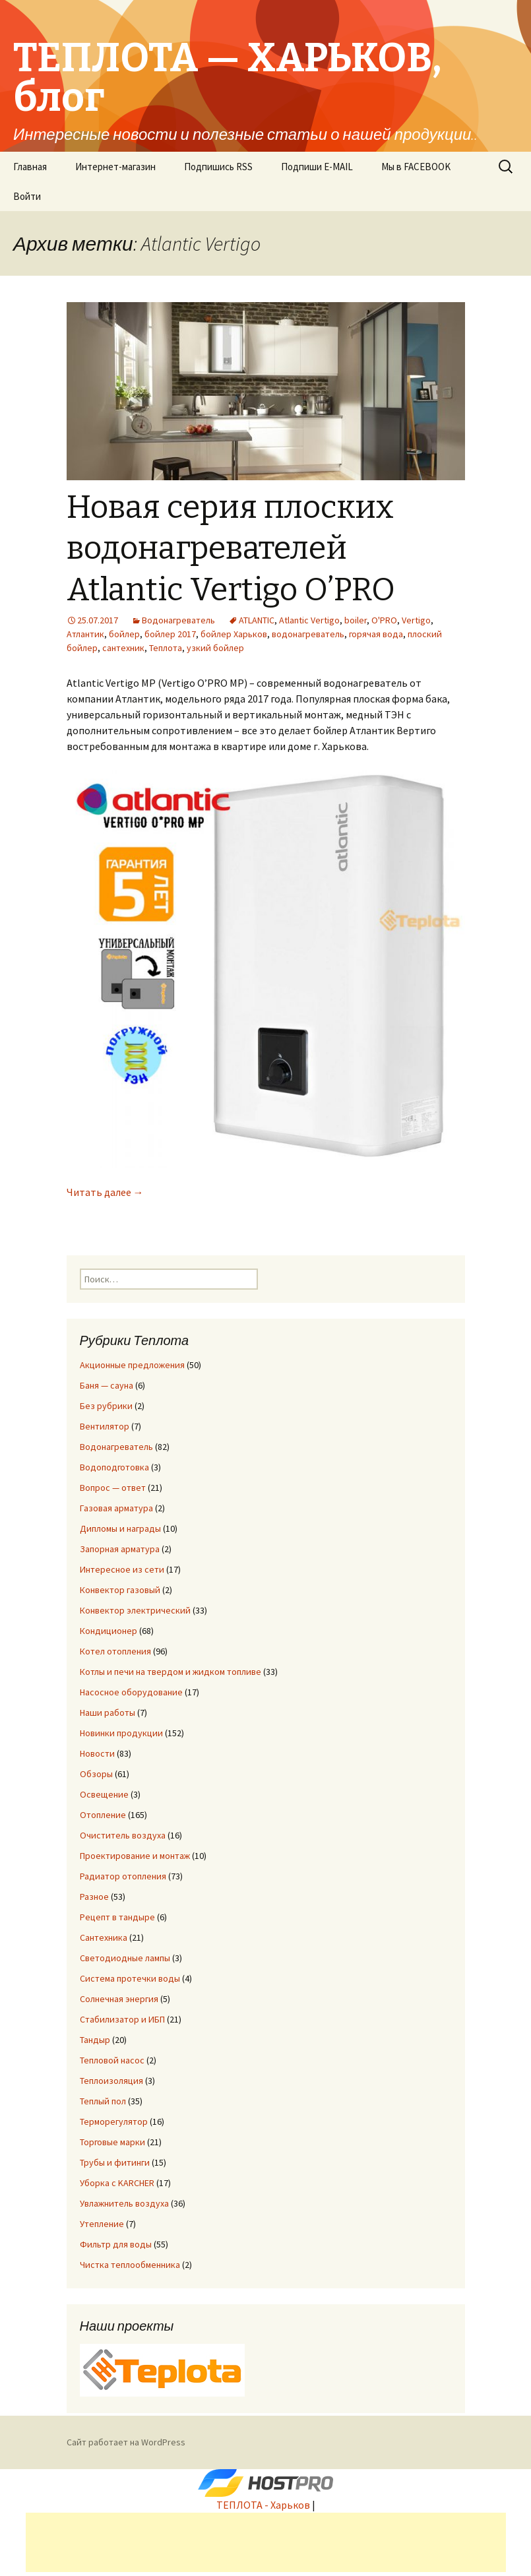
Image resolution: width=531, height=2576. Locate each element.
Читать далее (105, 1192)
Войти (27, 196)
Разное (94, 1896)
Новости (97, 1753)
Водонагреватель (178, 620)
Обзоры (96, 1774)
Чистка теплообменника (130, 2265)
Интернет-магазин (115, 166)
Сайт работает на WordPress (126, 2442)
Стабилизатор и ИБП (122, 2019)
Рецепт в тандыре (117, 1917)
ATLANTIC (256, 620)
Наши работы (107, 1712)
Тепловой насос (112, 2060)
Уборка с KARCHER (117, 2183)
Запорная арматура (120, 1549)
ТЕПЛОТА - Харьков (263, 2504)
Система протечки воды (130, 1978)
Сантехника (103, 1937)
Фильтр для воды (116, 2244)
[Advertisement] (266, 2542)
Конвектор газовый (120, 1590)
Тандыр (95, 2040)
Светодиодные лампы (125, 1958)
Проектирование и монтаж (135, 1856)
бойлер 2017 (170, 634)
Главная (30, 166)
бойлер (124, 634)
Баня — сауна (106, 1385)
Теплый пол (103, 2101)
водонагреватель (308, 634)
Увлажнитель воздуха (124, 2203)
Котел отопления (115, 1651)
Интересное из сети (122, 1569)
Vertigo (416, 620)
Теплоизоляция (111, 2081)
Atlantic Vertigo (309, 620)
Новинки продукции (121, 1733)
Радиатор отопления (123, 1876)
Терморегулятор (114, 2121)
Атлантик (85, 634)
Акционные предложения (132, 1365)
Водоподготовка (114, 1467)
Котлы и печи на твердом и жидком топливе (170, 1672)
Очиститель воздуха (123, 1835)
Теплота (165, 648)
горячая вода (376, 634)
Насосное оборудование (131, 1692)
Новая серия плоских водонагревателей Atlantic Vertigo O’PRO (231, 548)
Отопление (103, 1815)
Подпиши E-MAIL (317, 166)
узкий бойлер (215, 648)
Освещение (104, 1794)
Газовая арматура (116, 1508)
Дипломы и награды (120, 1528)
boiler (355, 620)
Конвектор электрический (135, 1610)
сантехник (123, 648)
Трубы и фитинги (115, 2162)
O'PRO (384, 620)
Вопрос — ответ (113, 1487)
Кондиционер (108, 1631)
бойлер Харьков (234, 634)
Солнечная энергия (119, 1999)
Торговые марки (112, 2142)
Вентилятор (104, 1426)
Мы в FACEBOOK (416, 166)
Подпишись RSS (218, 166)
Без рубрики (106, 1406)
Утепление (102, 2224)
